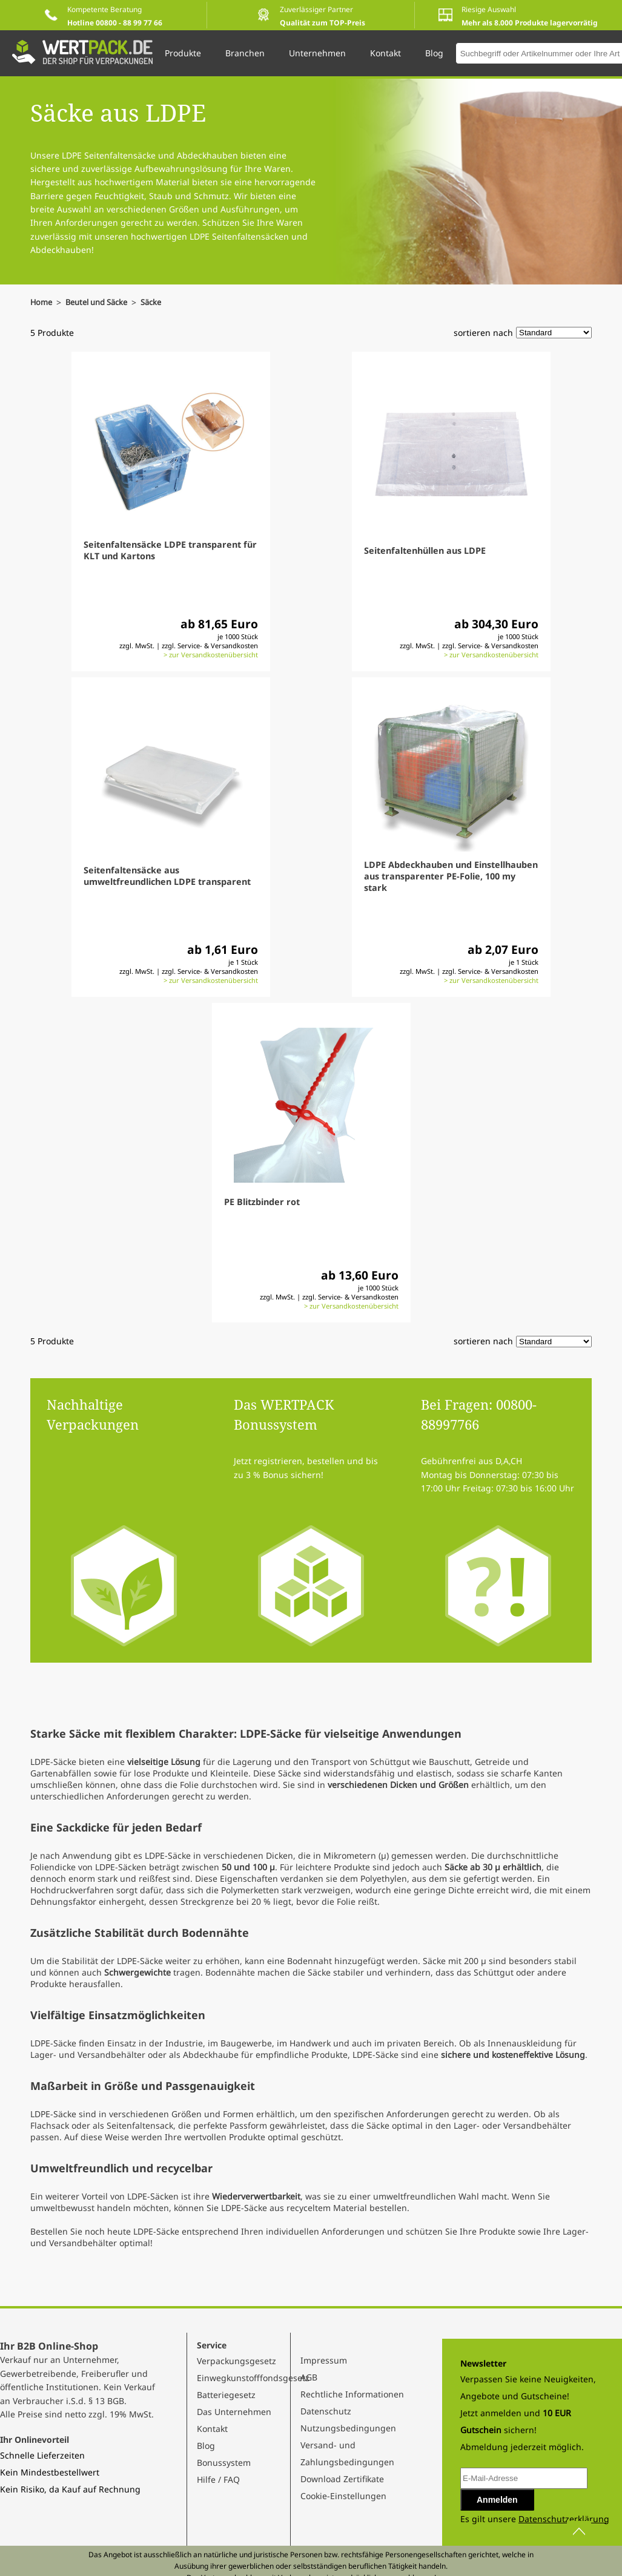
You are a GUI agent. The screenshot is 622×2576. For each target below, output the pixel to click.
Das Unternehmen (234, 2411)
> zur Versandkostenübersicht (211, 654)
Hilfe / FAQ (218, 2479)
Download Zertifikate (342, 2479)
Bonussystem (224, 2462)
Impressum (323, 2360)
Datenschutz (325, 2411)
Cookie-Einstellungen (343, 2496)
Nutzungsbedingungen (348, 2428)
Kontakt (212, 2428)
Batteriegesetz (226, 2394)
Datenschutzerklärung (563, 2519)
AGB (308, 2377)
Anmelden (497, 2500)
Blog (206, 2445)
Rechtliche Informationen (352, 2394)
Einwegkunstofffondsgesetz (253, 2378)
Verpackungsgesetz (236, 2361)
